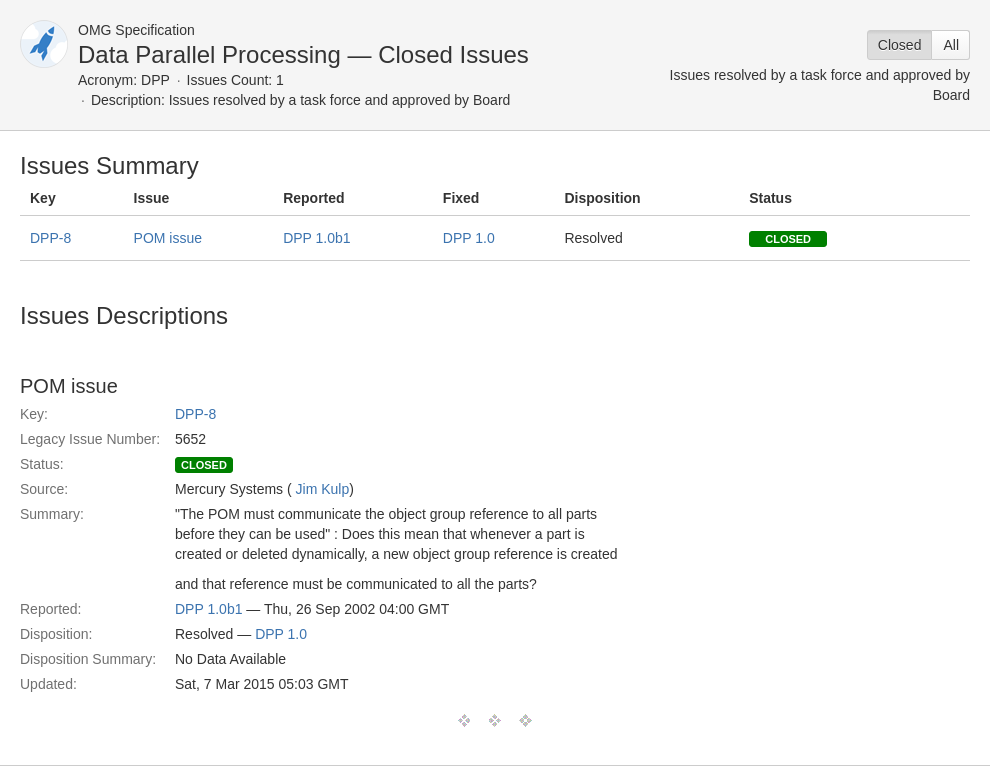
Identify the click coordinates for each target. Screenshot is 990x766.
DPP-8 (50, 238)
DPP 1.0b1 (316, 238)
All (951, 45)
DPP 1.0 (469, 238)
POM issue (168, 238)
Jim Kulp (323, 489)
